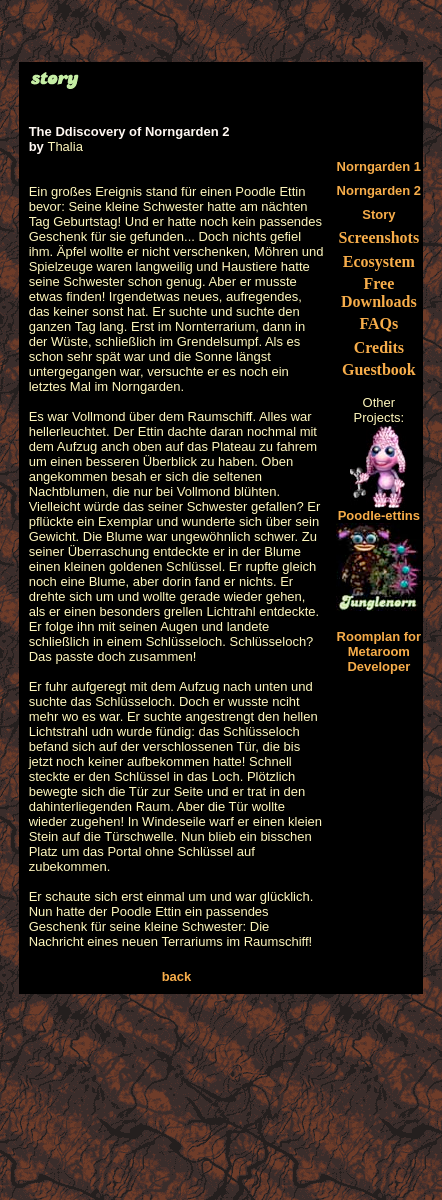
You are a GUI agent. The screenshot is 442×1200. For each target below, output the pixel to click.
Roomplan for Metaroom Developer (379, 651)
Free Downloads (379, 292)
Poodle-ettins (379, 509)
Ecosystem (379, 261)
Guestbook (379, 369)
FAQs (378, 323)
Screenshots (379, 237)
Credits (379, 347)
